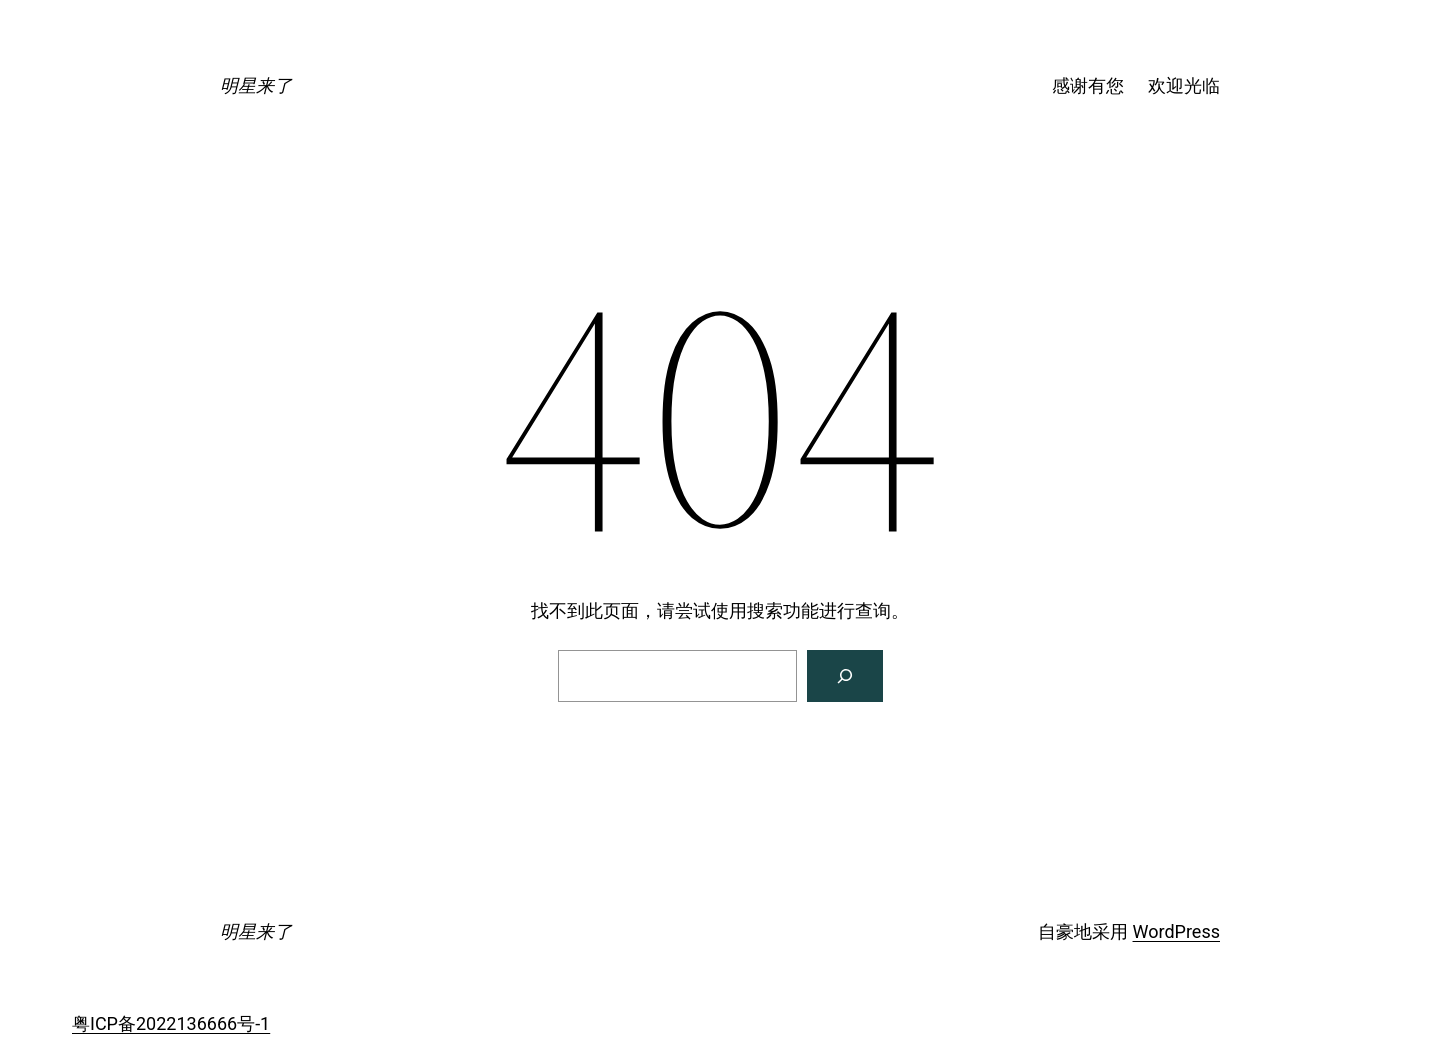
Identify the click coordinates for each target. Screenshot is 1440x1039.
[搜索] (845, 676)
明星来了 (256, 85)
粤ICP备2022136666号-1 (171, 1023)
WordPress (1176, 931)
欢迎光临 (1184, 85)
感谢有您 (1088, 85)
